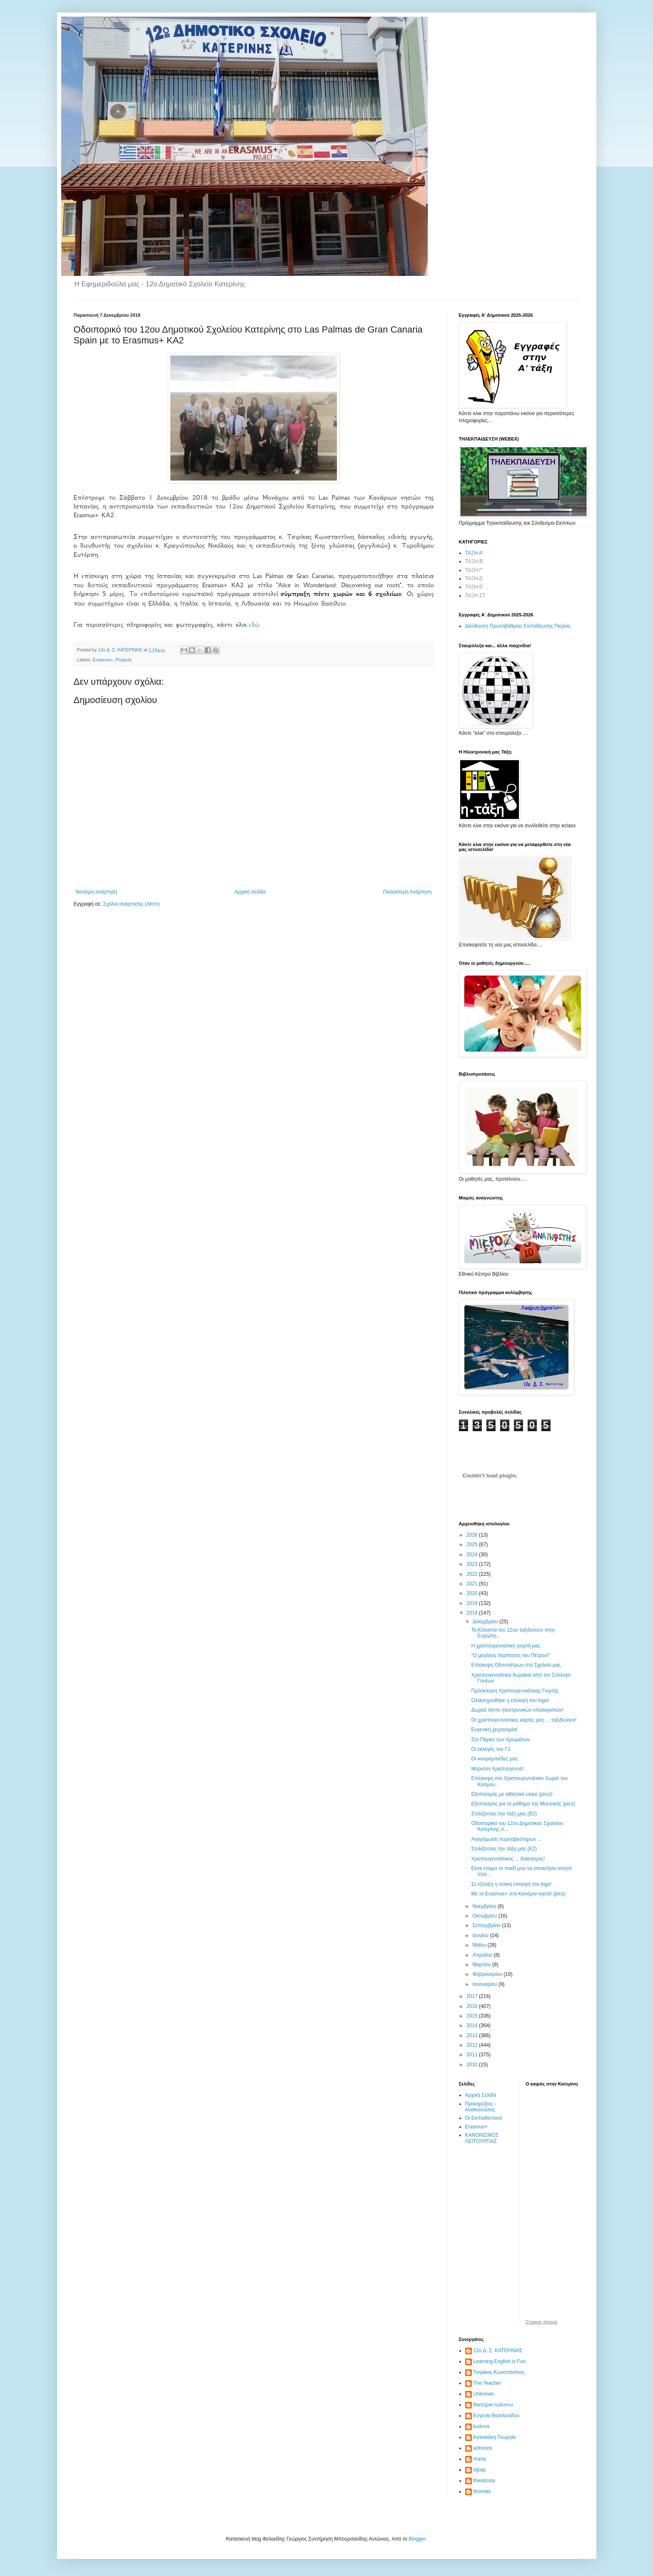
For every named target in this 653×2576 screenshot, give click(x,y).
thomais (482, 2491)
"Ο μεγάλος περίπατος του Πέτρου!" (510, 1655)
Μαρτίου (482, 1965)
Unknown (484, 2394)
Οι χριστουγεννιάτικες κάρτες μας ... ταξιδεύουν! (523, 1720)
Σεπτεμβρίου (487, 1925)
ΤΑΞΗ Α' (474, 553)
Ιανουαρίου (485, 1984)
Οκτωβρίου (485, 1916)
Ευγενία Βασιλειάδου (497, 2415)
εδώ (254, 624)
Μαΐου (479, 1945)
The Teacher (487, 2383)
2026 (472, 1535)
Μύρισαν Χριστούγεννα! (497, 1769)
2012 (472, 2045)
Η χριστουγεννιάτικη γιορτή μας (505, 1646)
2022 (472, 1574)
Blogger (417, 2539)
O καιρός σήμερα (541, 2322)
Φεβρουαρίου (487, 1974)
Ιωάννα (482, 2426)
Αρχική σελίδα (250, 892)
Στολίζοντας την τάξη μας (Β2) (504, 1814)
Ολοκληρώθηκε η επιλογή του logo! (510, 1700)
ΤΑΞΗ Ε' (474, 587)
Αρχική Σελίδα (480, 2095)
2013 (472, 2035)
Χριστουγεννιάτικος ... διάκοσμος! (508, 1859)
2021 (472, 1584)
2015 (472, 2016)
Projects (123, 659)
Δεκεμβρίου (485, 1622)
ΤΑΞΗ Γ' (474, 570)
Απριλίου (482, 1955)
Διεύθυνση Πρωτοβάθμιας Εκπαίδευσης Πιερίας (518, 626)
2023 (472, 1564)
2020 (472, 1593)
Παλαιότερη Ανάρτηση (407, 892)
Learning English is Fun (500, 2361)
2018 (472, 1613)
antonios (483, 2448)
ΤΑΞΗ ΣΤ (475, 595)
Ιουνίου (481, 1935)
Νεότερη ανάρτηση (96, 892)
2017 (472, 1996)
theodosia (484, 2480)
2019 (472, 1603)
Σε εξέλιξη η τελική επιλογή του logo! (511, 1884)
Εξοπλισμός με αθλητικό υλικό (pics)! (511, 1794)
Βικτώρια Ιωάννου (493, 2405)
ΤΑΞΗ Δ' (474, 578)
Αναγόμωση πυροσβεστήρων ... (506, 1839)
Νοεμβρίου (485, 1906)
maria (480, 2459)
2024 (472, 1554)
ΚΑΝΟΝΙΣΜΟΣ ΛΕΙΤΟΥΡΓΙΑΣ (481, 2138)
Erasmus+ (102, 659)
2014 (472, 2025)
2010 (472, 2065)
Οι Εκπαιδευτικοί (483, 2118)
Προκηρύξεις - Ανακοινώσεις (480, 2107)
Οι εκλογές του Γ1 (490, 1749)
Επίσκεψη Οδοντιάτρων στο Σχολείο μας (516, 1665)
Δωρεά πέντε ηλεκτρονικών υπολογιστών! (517, 1710)
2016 (472, 2006)
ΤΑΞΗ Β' (474, 561)
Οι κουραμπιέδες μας (494, 1759)
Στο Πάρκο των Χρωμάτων (500, 1739)
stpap (480, 2470)
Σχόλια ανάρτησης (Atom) (131, 904)
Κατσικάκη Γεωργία (495, 2437)
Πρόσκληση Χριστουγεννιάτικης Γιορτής (514, 1691)
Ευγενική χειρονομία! (494, 1729)
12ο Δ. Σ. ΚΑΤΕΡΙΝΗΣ (498, 2350)
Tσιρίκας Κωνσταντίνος (499, 2372)
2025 (472, 1544)
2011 (472, 2055)
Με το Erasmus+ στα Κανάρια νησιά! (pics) (518, 1894)
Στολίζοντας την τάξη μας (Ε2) (504, 1849)
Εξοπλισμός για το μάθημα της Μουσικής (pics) (523, 1804)
